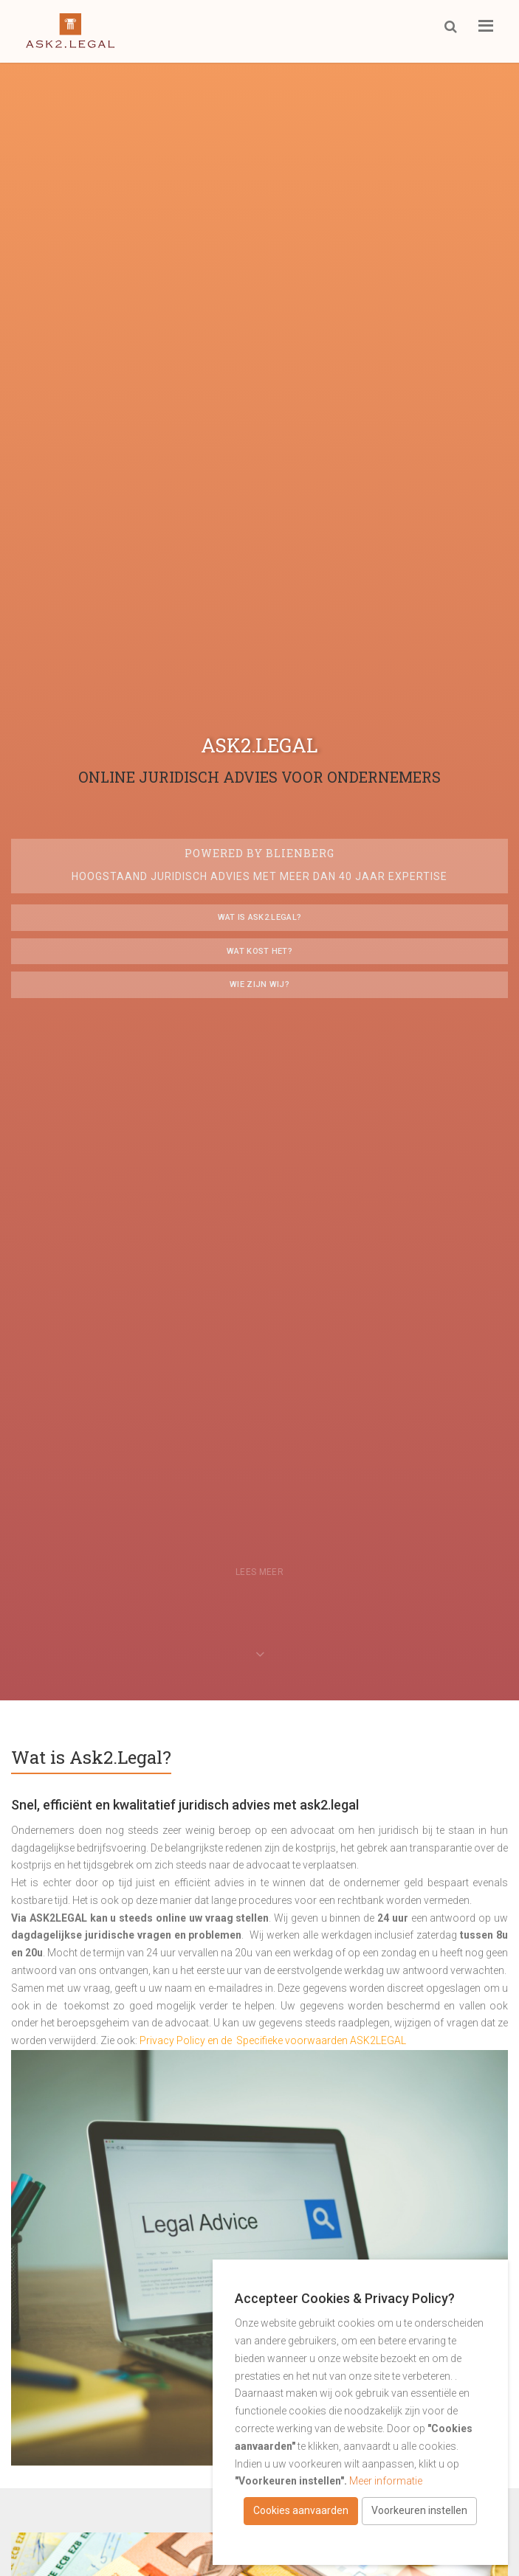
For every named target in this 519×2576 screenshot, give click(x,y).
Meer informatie (385, 2481)
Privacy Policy (172, 2040)
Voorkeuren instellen (419, 2510)
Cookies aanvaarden (300, 2510)
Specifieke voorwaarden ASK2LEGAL (322, 2040)
